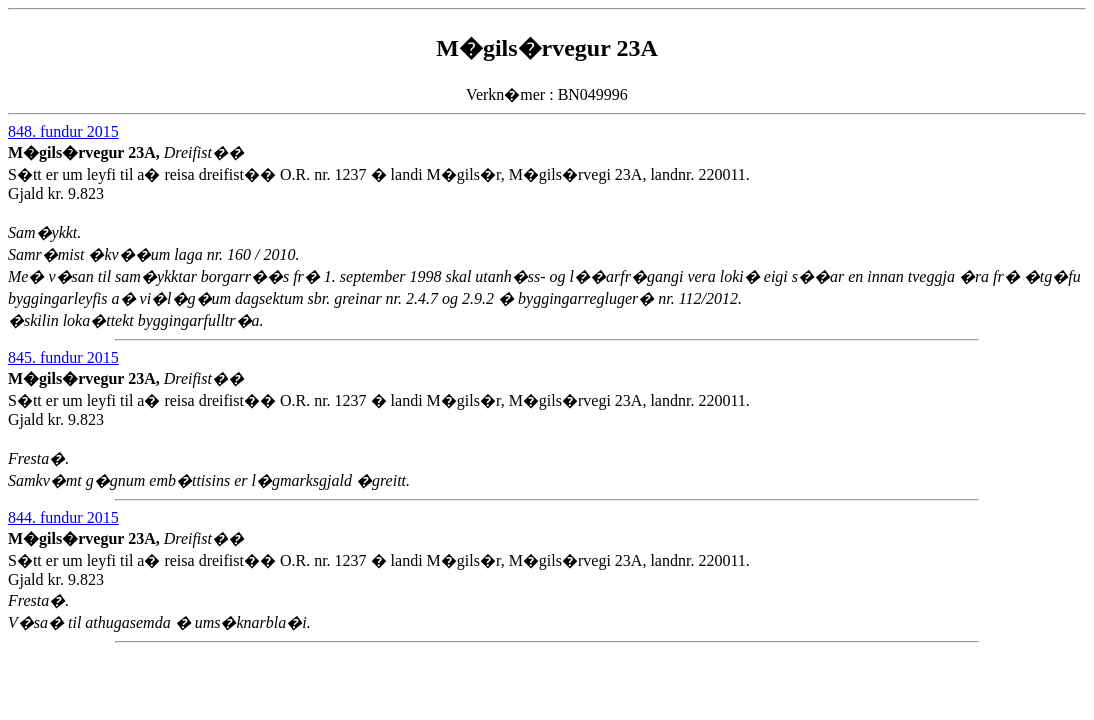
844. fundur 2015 (63, 517)
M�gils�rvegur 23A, (86, 152)
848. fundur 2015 (63, 131)
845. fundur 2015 (63, 357)
